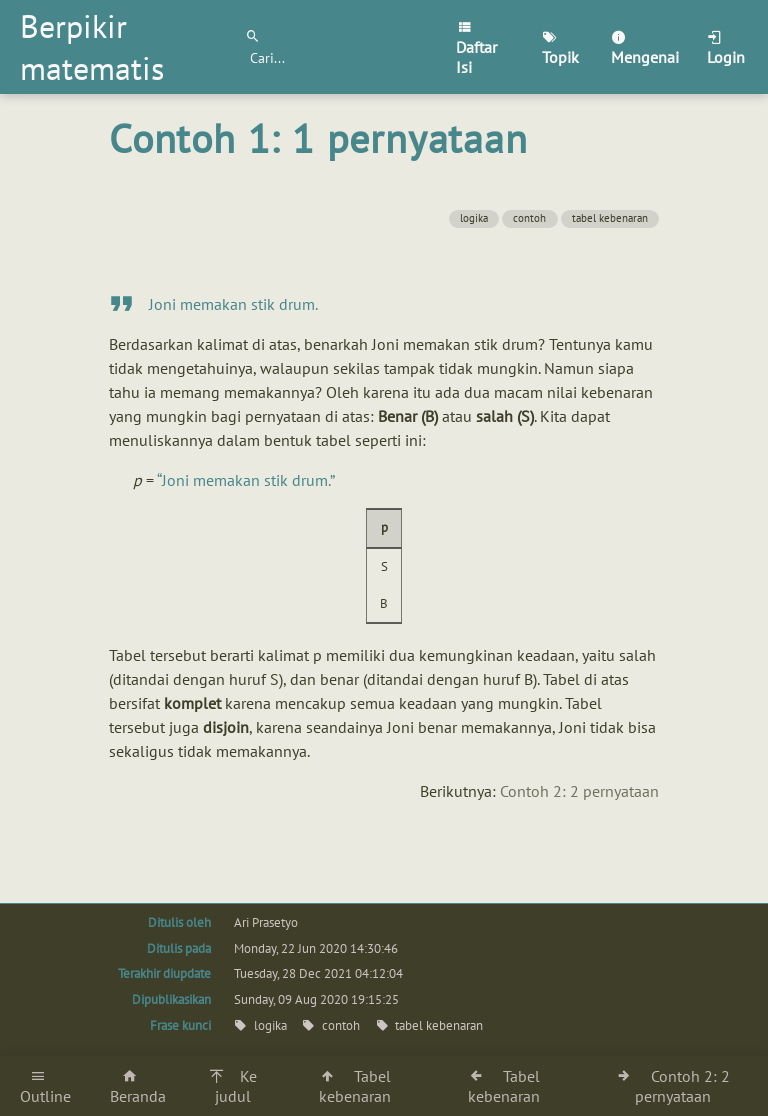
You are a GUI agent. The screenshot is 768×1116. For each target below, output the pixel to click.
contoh (529, 218)
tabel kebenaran (610, 218)
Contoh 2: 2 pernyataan (579, 791)
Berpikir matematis (92, 47)
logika (474, 218)
